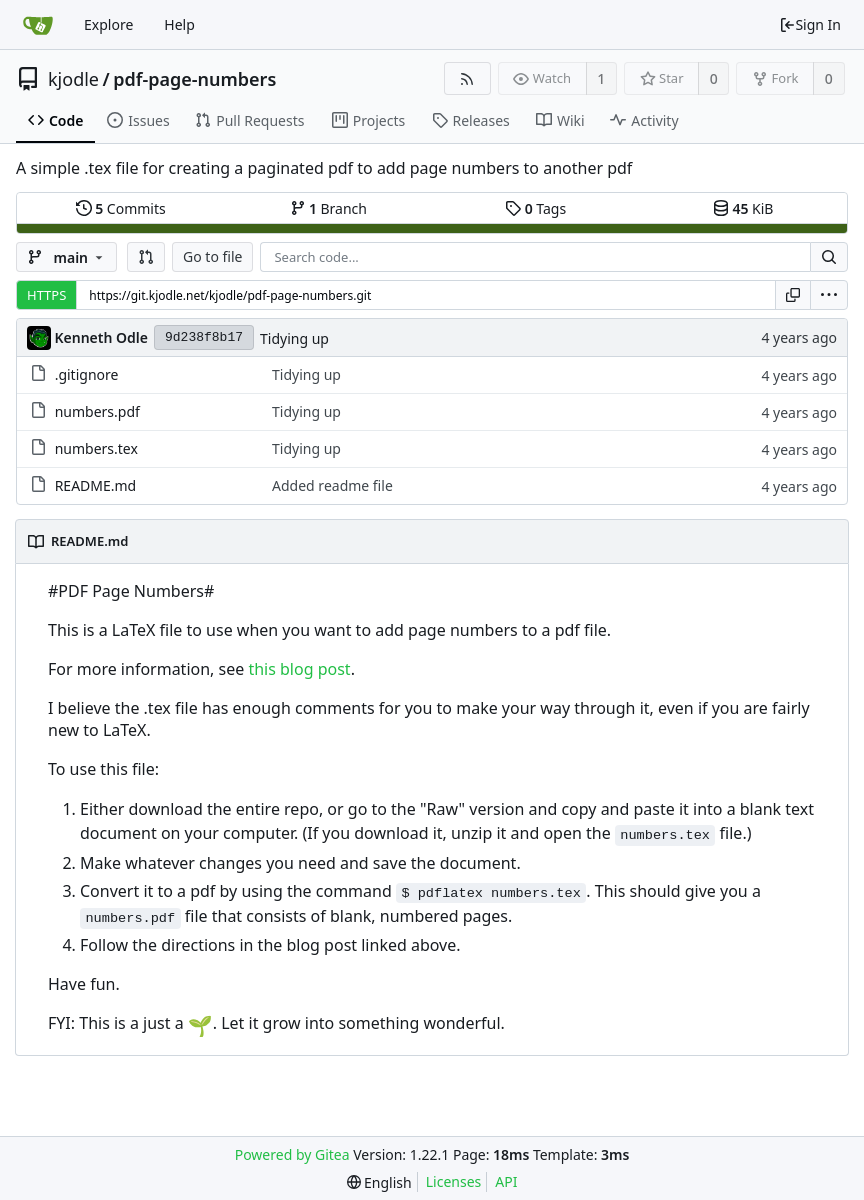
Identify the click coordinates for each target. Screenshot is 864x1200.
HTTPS (46, 295)
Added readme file (332, 485)
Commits (121, 208)
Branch (329, 208)
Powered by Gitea (292, 1154)
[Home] (38, 25)
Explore (108, 24)
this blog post (299, 669)
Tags (535, 208)
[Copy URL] (793, 295)
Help (179, 24)
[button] (146, 257)
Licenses (454, 1181)
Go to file (212, 256)
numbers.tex (96, 448)
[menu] (829, 295)
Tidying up (294, 338)
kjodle (73, 79)
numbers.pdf (97, 411)
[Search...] (829, 257)
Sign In (810, 24)
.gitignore (87, 374)
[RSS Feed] (467, 78)
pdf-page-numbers (194, 79)
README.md (96, 485)
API (506, 1181)
